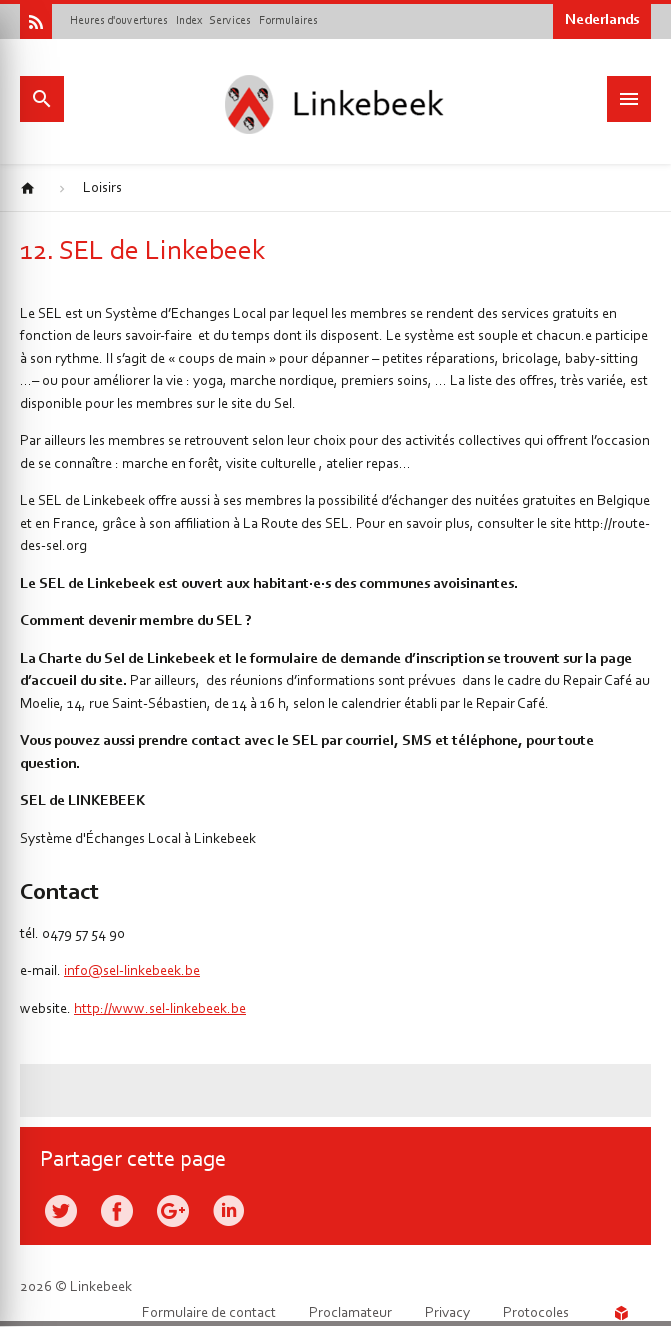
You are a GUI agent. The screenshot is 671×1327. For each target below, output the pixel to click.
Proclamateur (350, 1313)
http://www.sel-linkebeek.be (160, 1009)
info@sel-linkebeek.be (132, 971)
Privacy (447, 1313)
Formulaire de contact (209, 1313)
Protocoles (536, 1313)
